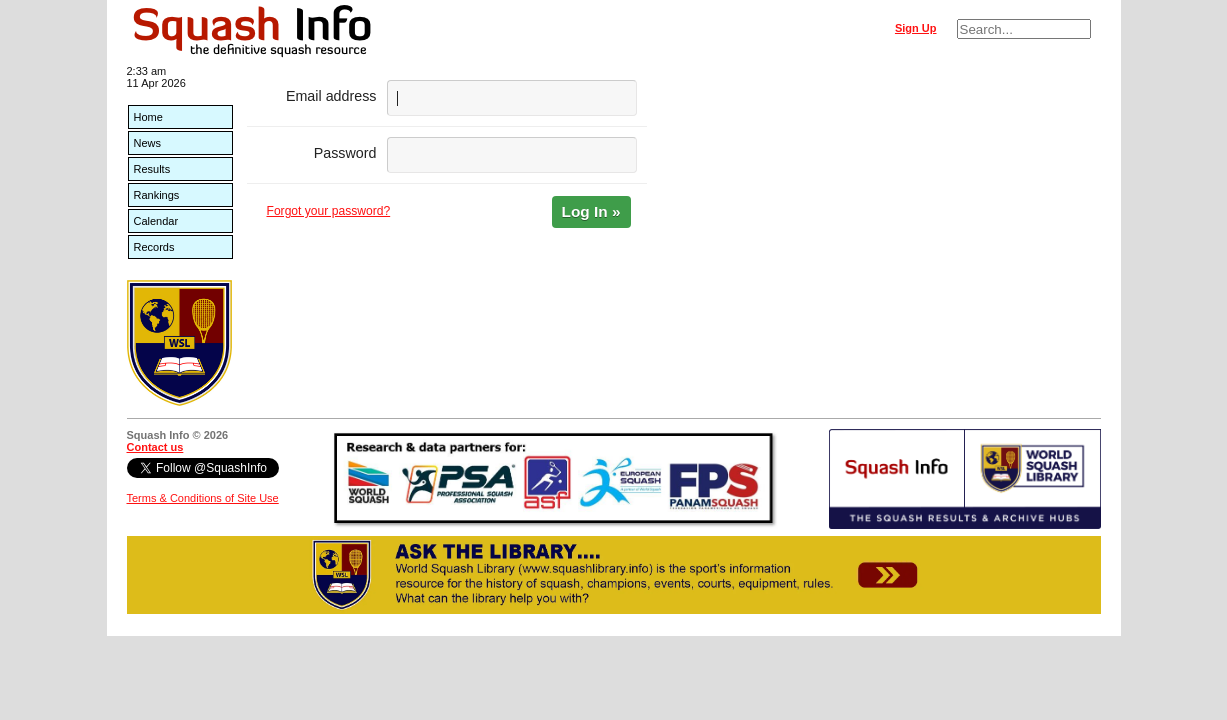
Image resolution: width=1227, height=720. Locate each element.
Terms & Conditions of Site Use (203, 498)
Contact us (155, 447)
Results (152, 169)
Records (154, 247)
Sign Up (916, 28)
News (148, 143)
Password (345, 153)
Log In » (591, 211)
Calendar (156, 221)
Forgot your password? (329, 211)
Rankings (157, 195)
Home (148, 117)
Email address (331, 96)
